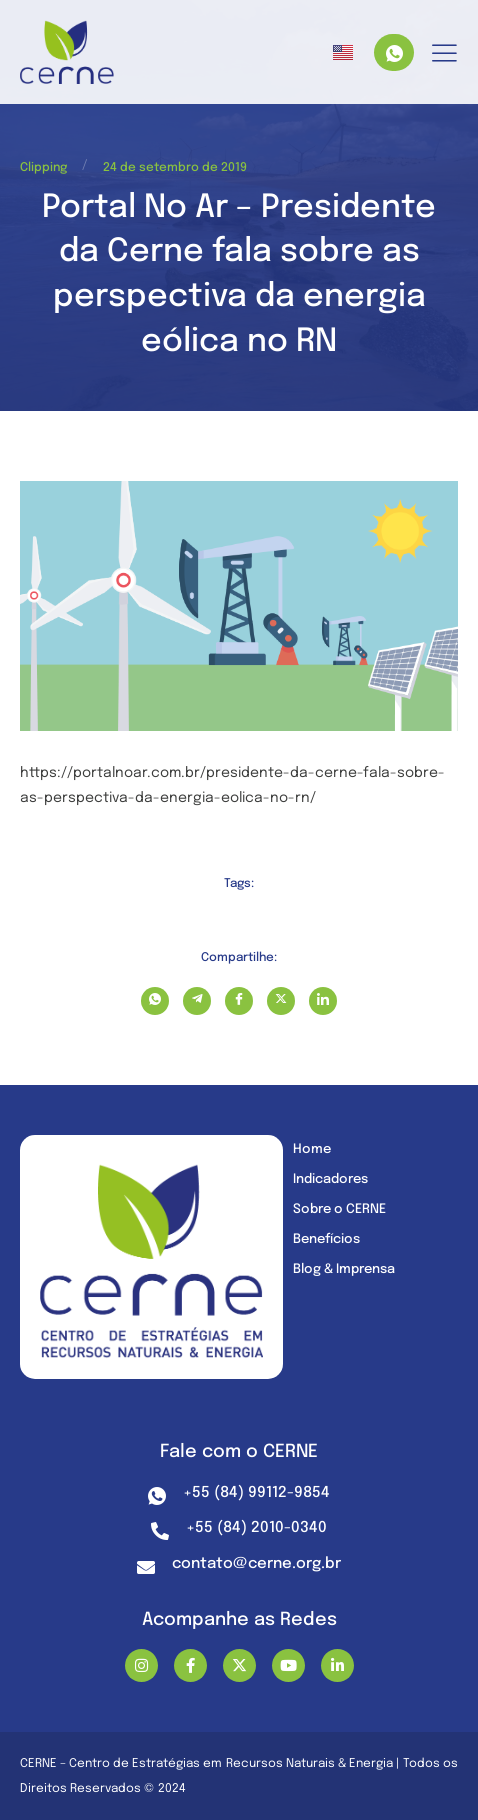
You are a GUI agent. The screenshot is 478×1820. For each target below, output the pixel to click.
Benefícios (326, 1239)
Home (312, 1149)
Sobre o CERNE (339, 1209)
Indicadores (330, 1179)
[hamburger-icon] (444, 54)
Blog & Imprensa (344, 1269)
